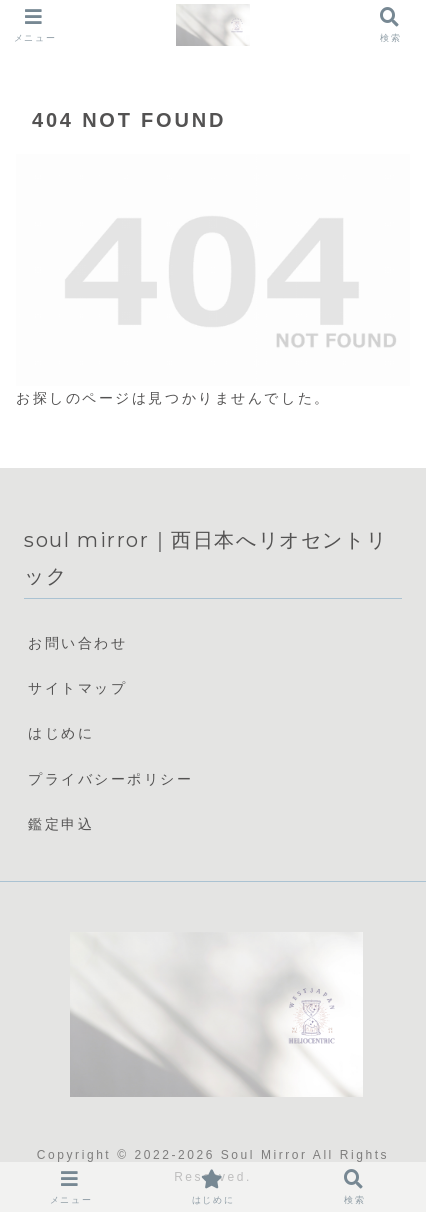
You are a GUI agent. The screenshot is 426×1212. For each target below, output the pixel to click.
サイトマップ (77, 688)
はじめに (61, 733)
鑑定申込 (61, 824)
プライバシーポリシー (111, 779)
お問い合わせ (77, 643)
